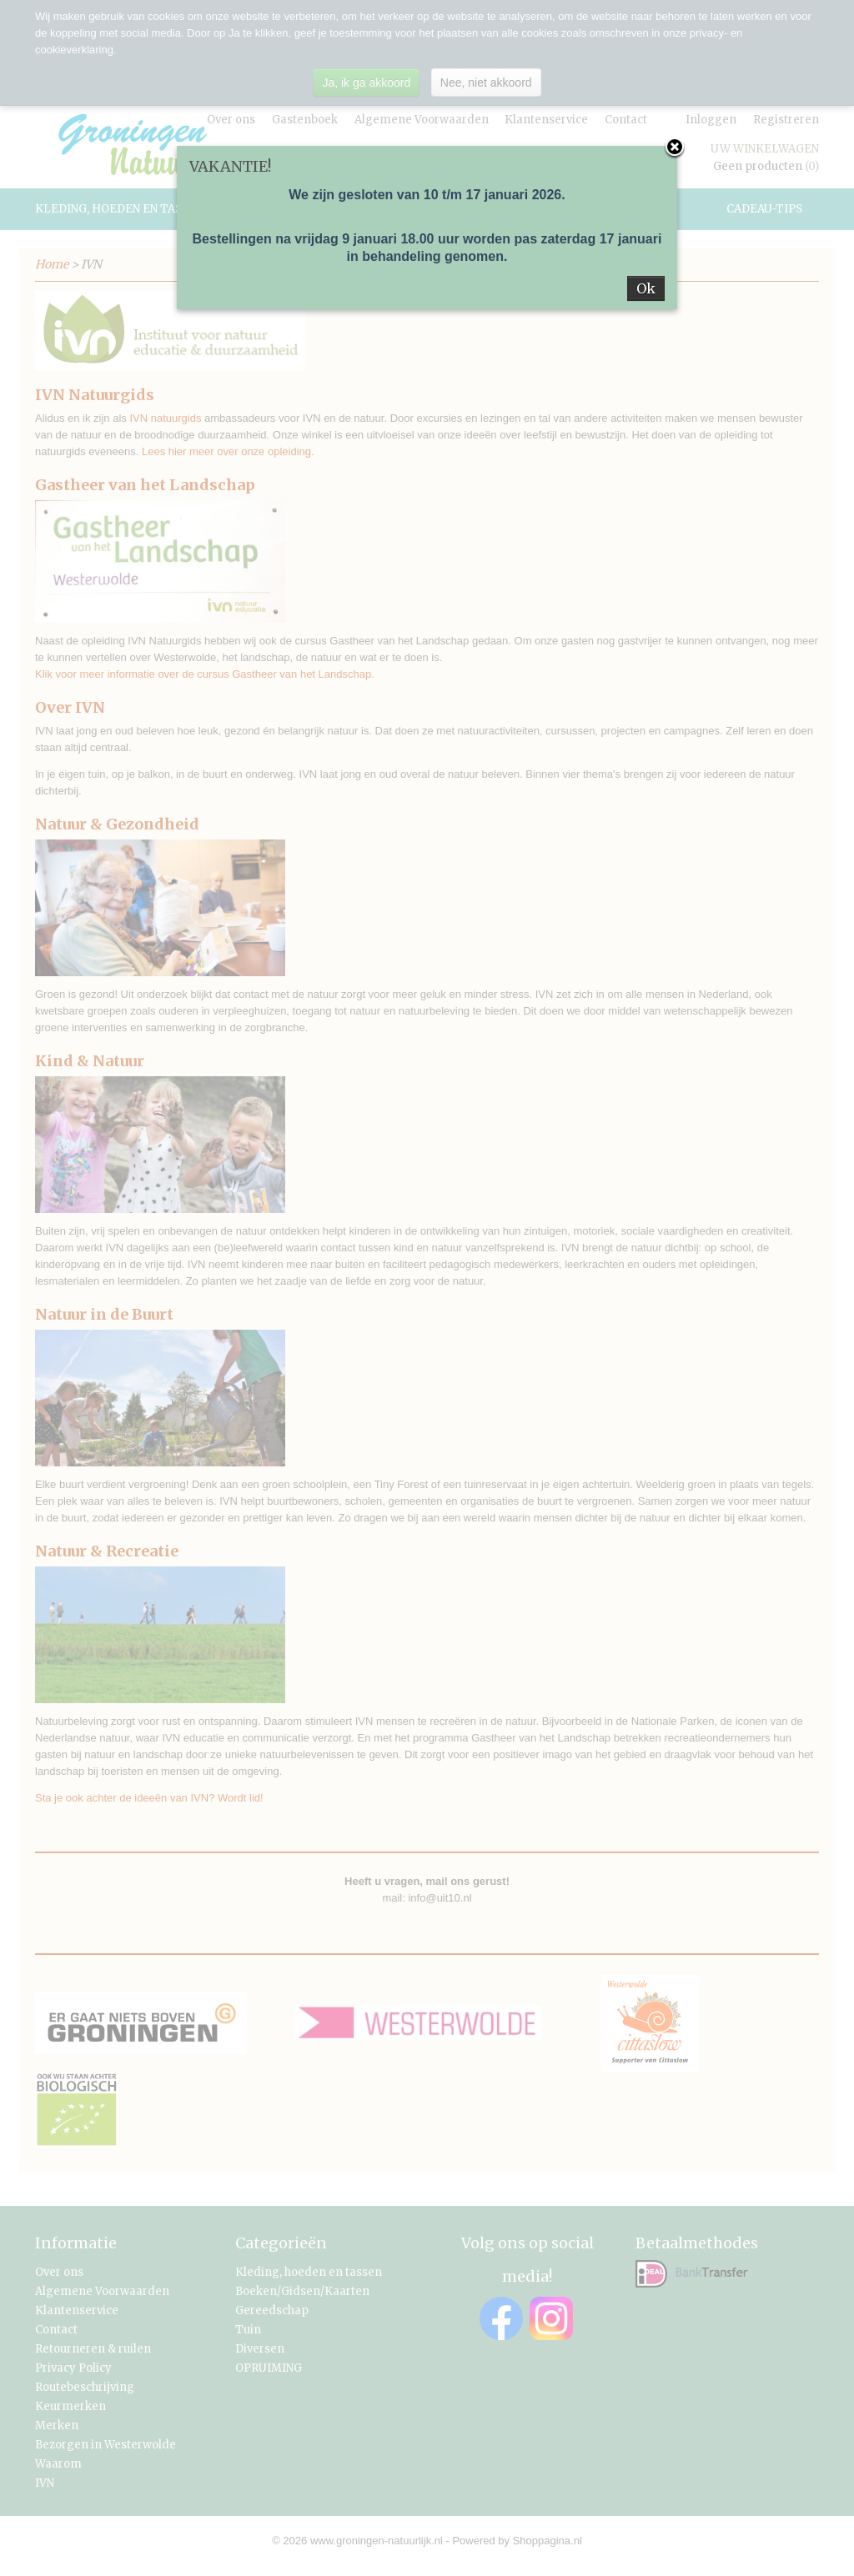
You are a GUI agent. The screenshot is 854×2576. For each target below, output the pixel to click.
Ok (646, 288)
